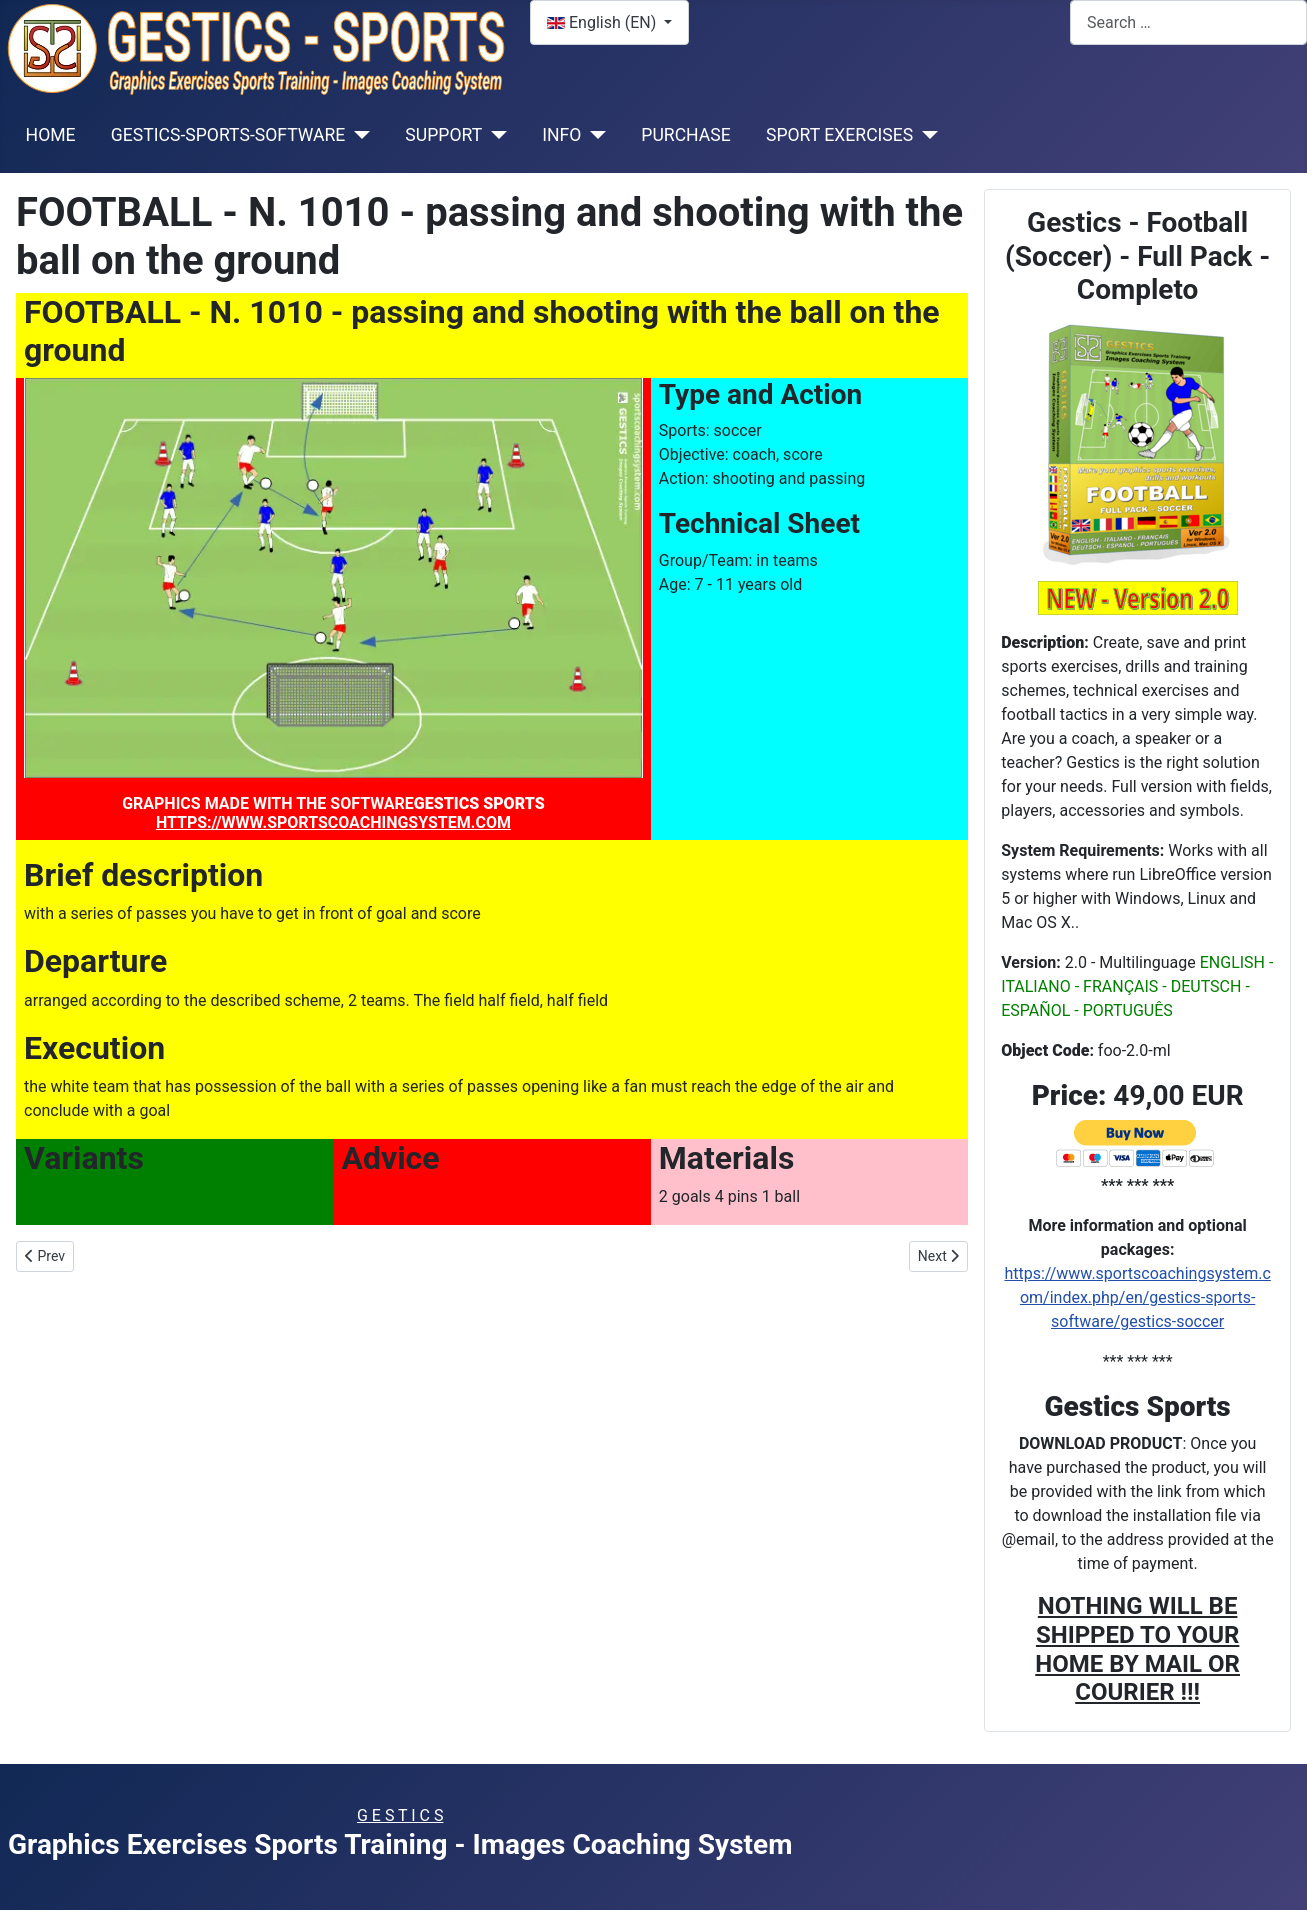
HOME (51, 135)
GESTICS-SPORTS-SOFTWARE (228, 135)
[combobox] (1188, 22)
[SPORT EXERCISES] (925, 135)
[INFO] (593, 135)
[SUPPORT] (494, 135)
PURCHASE (685, 135)
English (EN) (603, 22)
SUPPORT (443, 135)
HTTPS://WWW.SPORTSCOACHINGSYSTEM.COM (333, 822)
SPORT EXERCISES (839, 135)
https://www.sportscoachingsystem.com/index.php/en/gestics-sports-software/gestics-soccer (1137, 1297)
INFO (561, 135)
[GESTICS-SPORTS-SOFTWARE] (357, 135)
